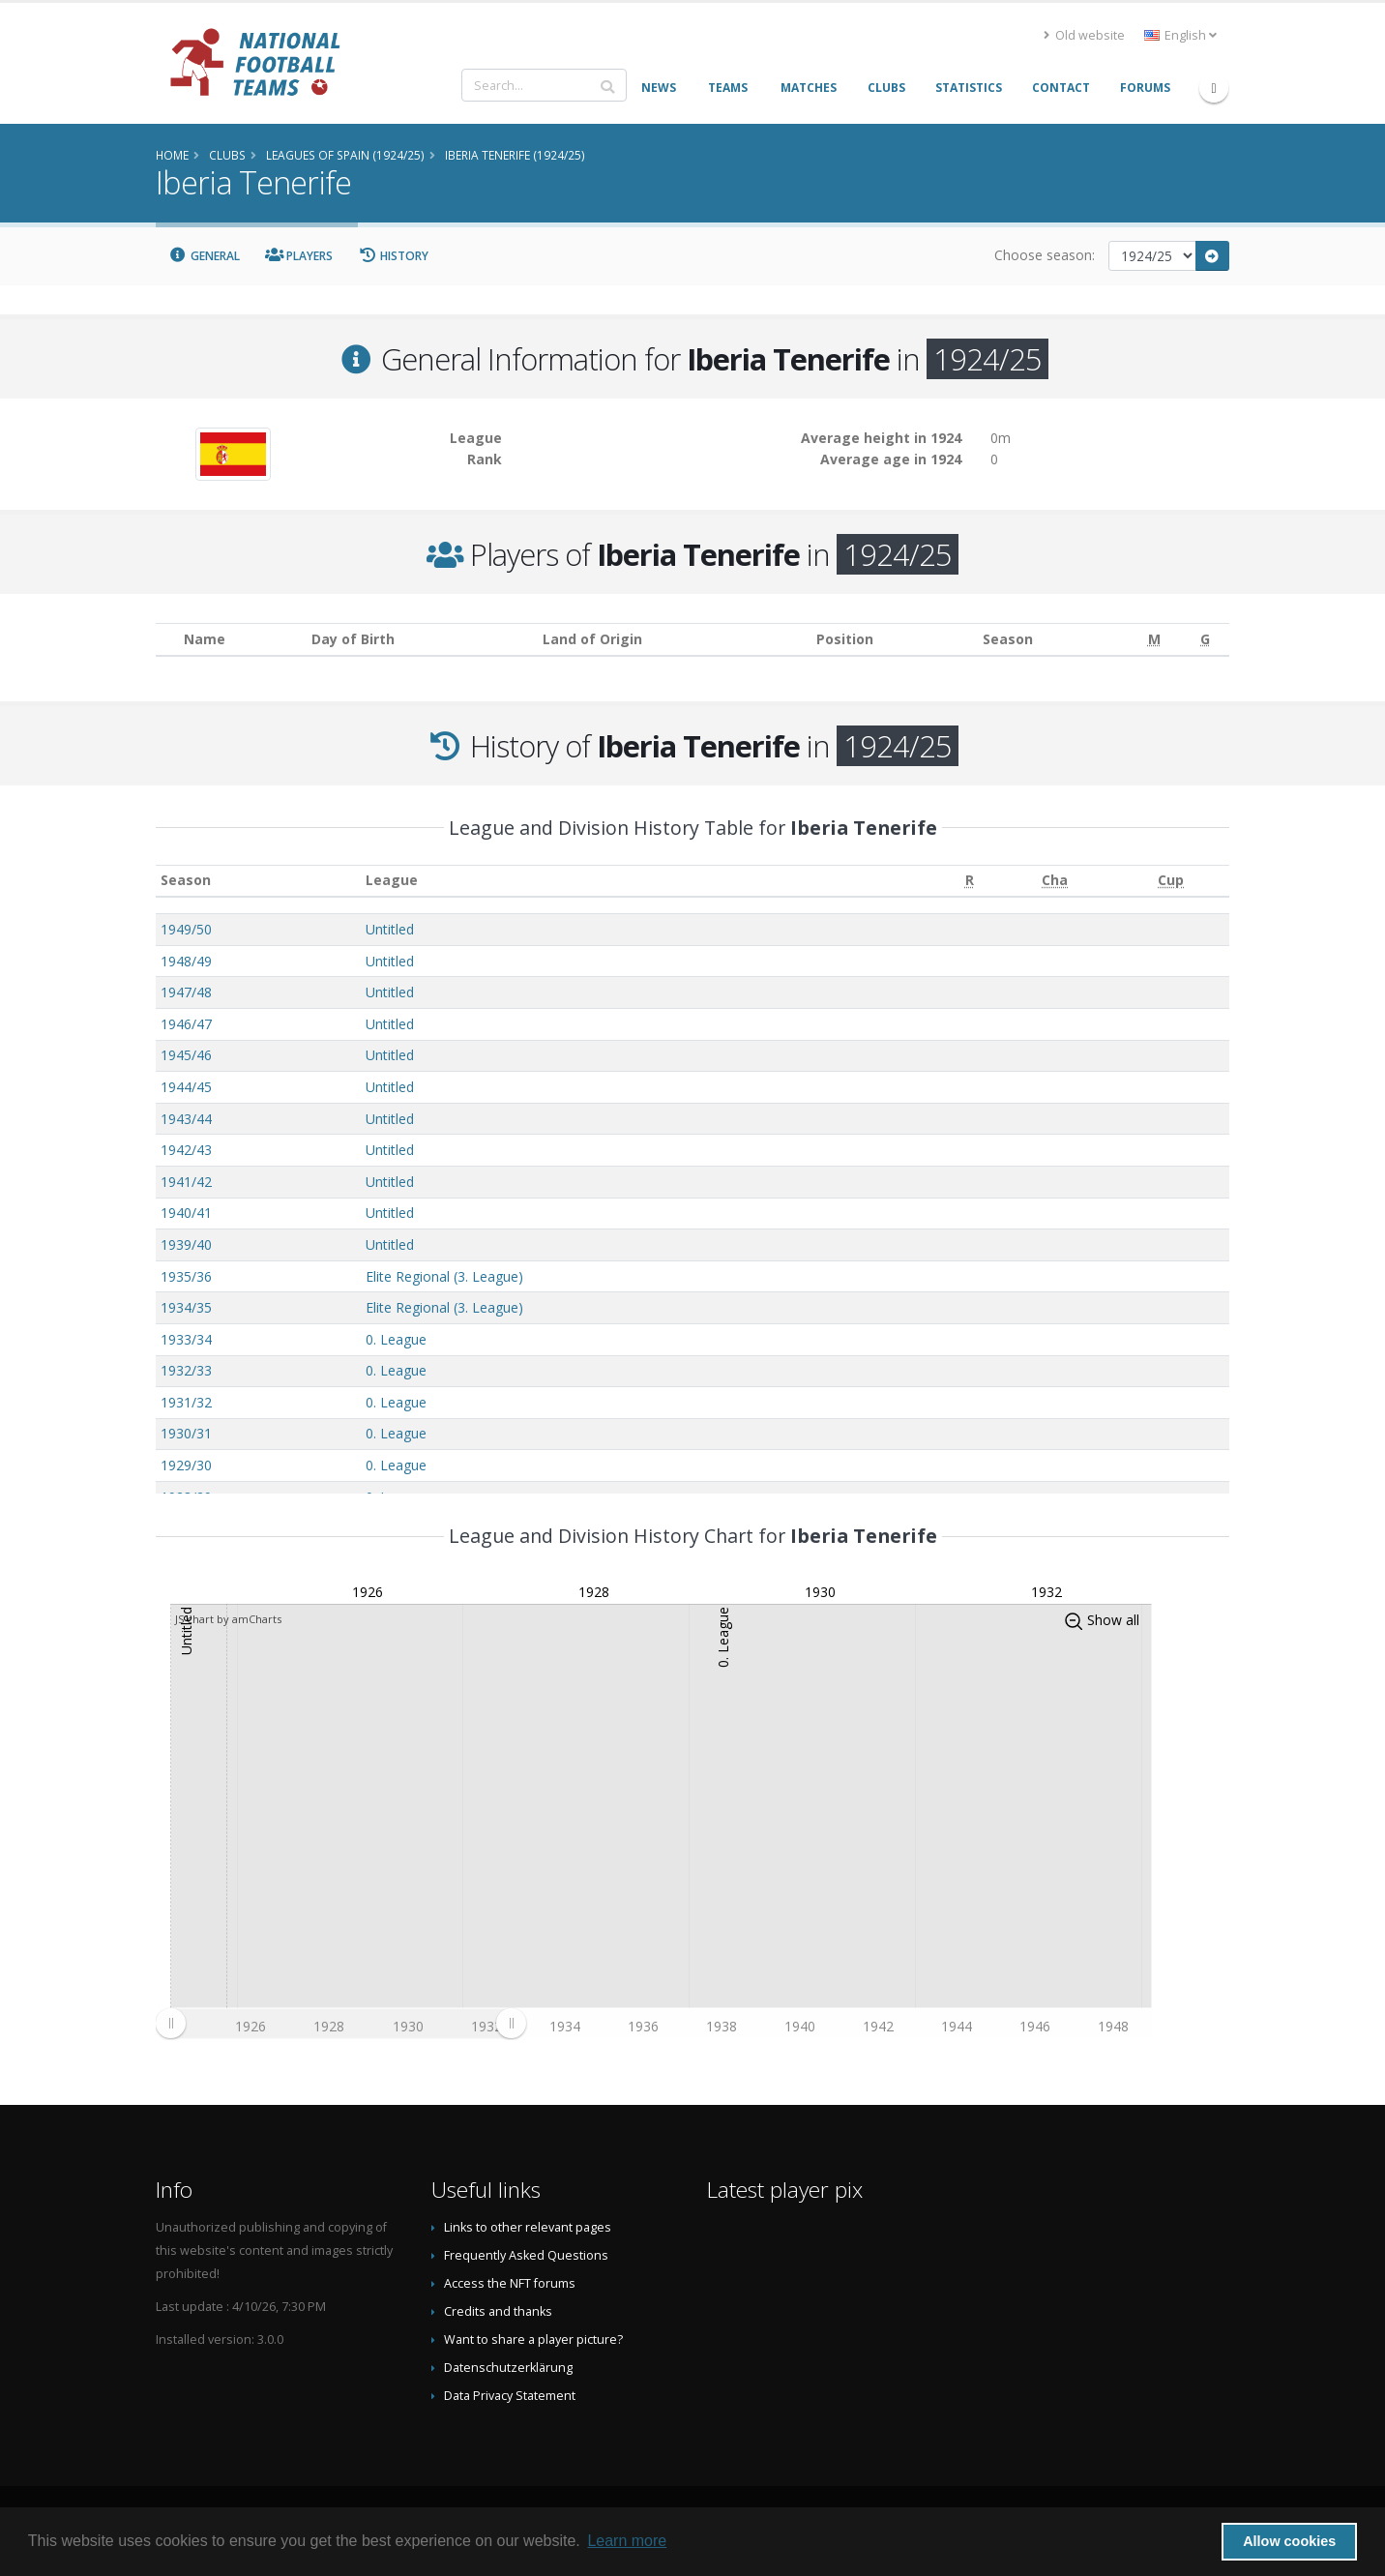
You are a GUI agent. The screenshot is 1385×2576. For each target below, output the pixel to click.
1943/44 (186, 1119)
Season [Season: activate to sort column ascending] (186, 880)
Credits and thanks (498, 2311)
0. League (396, 1339)
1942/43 (186, 1149)
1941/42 (186, 1181)
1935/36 (186, 1276)
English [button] (1180, 35)
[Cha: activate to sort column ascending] (1054, 881)
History (393, 256)
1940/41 (186, 1212)
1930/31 (186, 1433)
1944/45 (186, 1087)
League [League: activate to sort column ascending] (392, 880)
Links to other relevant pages (527, 2227)
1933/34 (186, 1339)
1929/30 (186, 1465)
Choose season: (1044, 255)
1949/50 (186, 929)
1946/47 (186, 1024)
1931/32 (186, 1402)
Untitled (390, 929)
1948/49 (186, 961)
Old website (1084, 35)
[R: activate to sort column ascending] (969, 881)
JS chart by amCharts (228, 1619)
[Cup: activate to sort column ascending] (1171, 881)
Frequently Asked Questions (526, 2255)
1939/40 (186, 1244)
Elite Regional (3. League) (444, 1276)
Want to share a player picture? (533, 2339)
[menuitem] (340, 2023)
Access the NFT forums (509, 2283)
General (204, 256)
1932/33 (186, 1370)
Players (299, 256)
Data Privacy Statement (509, 2395)
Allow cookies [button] (1289, 2541)
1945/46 (186, 1055)
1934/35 (186, 1307)
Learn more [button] (626, 2540)
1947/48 (186, 992)
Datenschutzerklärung (508, 2367)
